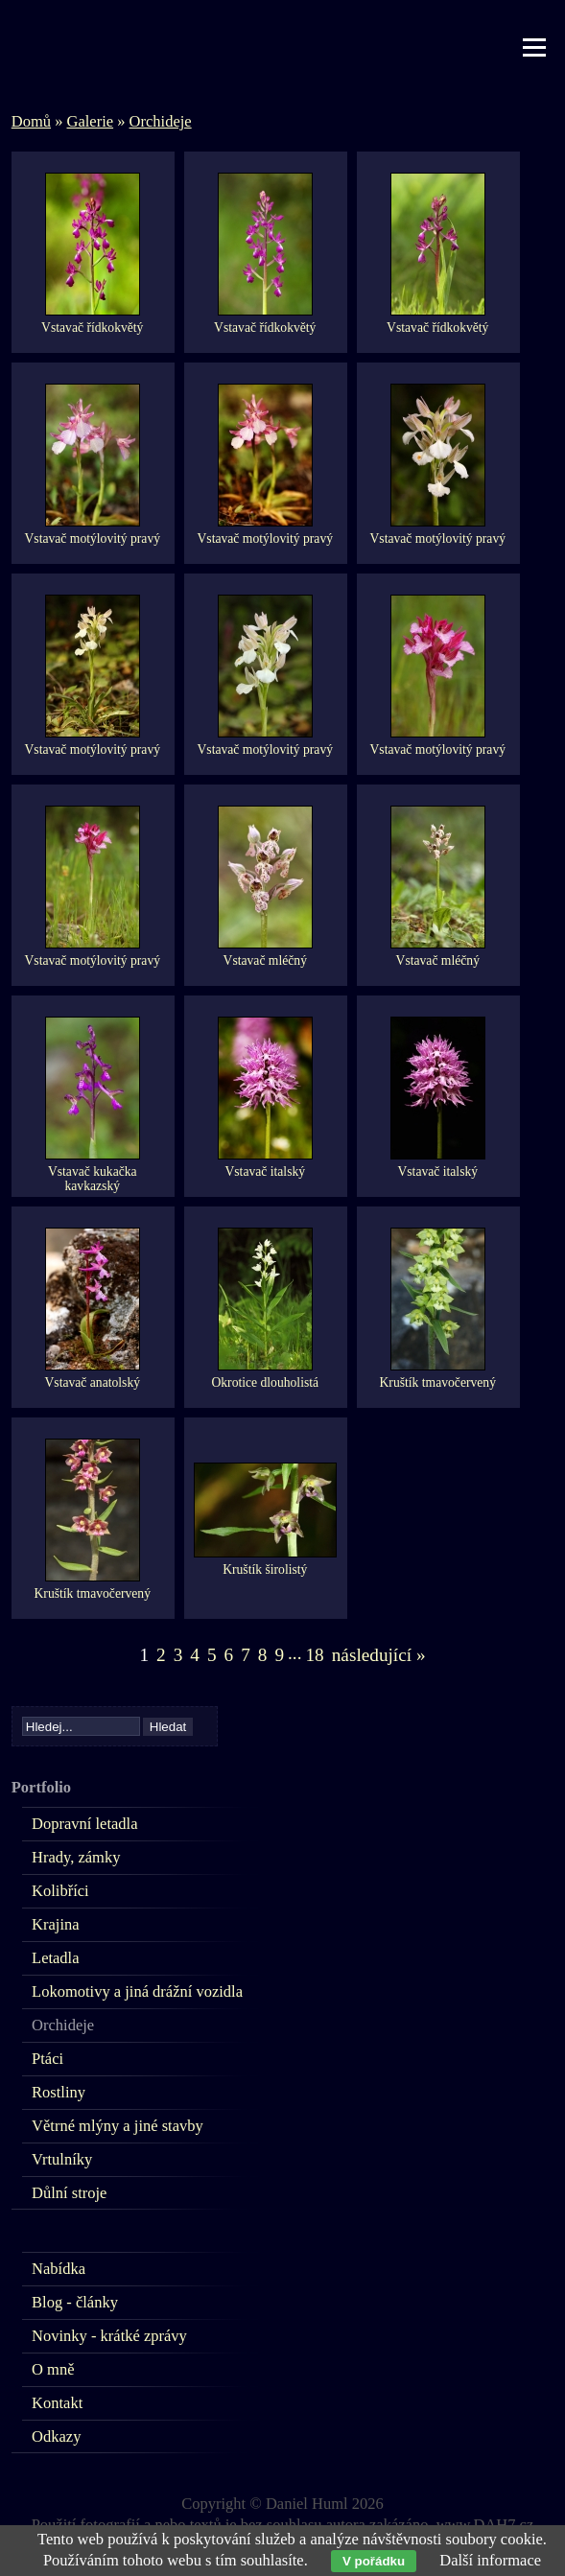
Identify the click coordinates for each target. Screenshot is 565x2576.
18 (314, 1655)
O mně (53, 2369)
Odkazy (56, 2436)
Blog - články (75, 2302)
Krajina (55, 1924)
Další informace (490, 2560)
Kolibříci (60, 1891)
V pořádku (373, 2561)
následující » (379, 1655)
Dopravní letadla (84, 1824)
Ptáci (47, 2058)
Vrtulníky (62, 2159)
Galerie (90, 121)
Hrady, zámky (76, 1857)
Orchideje (160, 121)
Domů (31, 121)
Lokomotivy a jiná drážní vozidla (137, 1991)
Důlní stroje (69, 2193)
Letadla (55, 1958)
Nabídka (58, 2269)
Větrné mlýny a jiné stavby (117, 2126)
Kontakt (57, 2403)
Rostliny (58, 2092)
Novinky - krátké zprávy (109, 2336)
